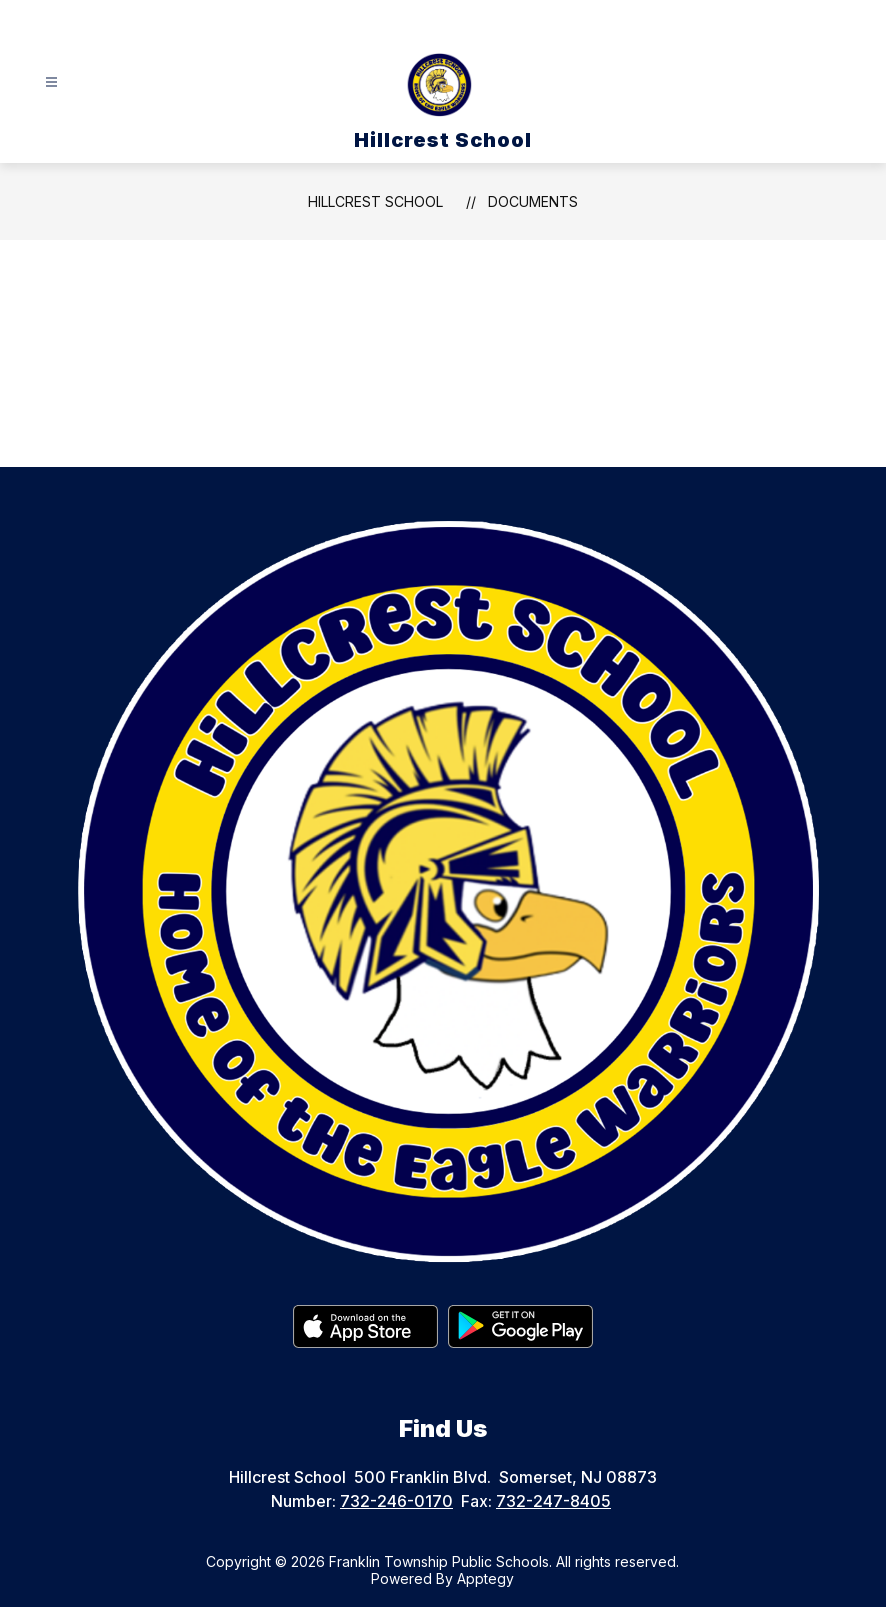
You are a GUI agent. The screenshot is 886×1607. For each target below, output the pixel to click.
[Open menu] (51, 82)
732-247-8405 (553, 1501)
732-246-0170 (396, 1501)
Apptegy (485, 1578)
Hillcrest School (375, 201)
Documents (533, 201)
